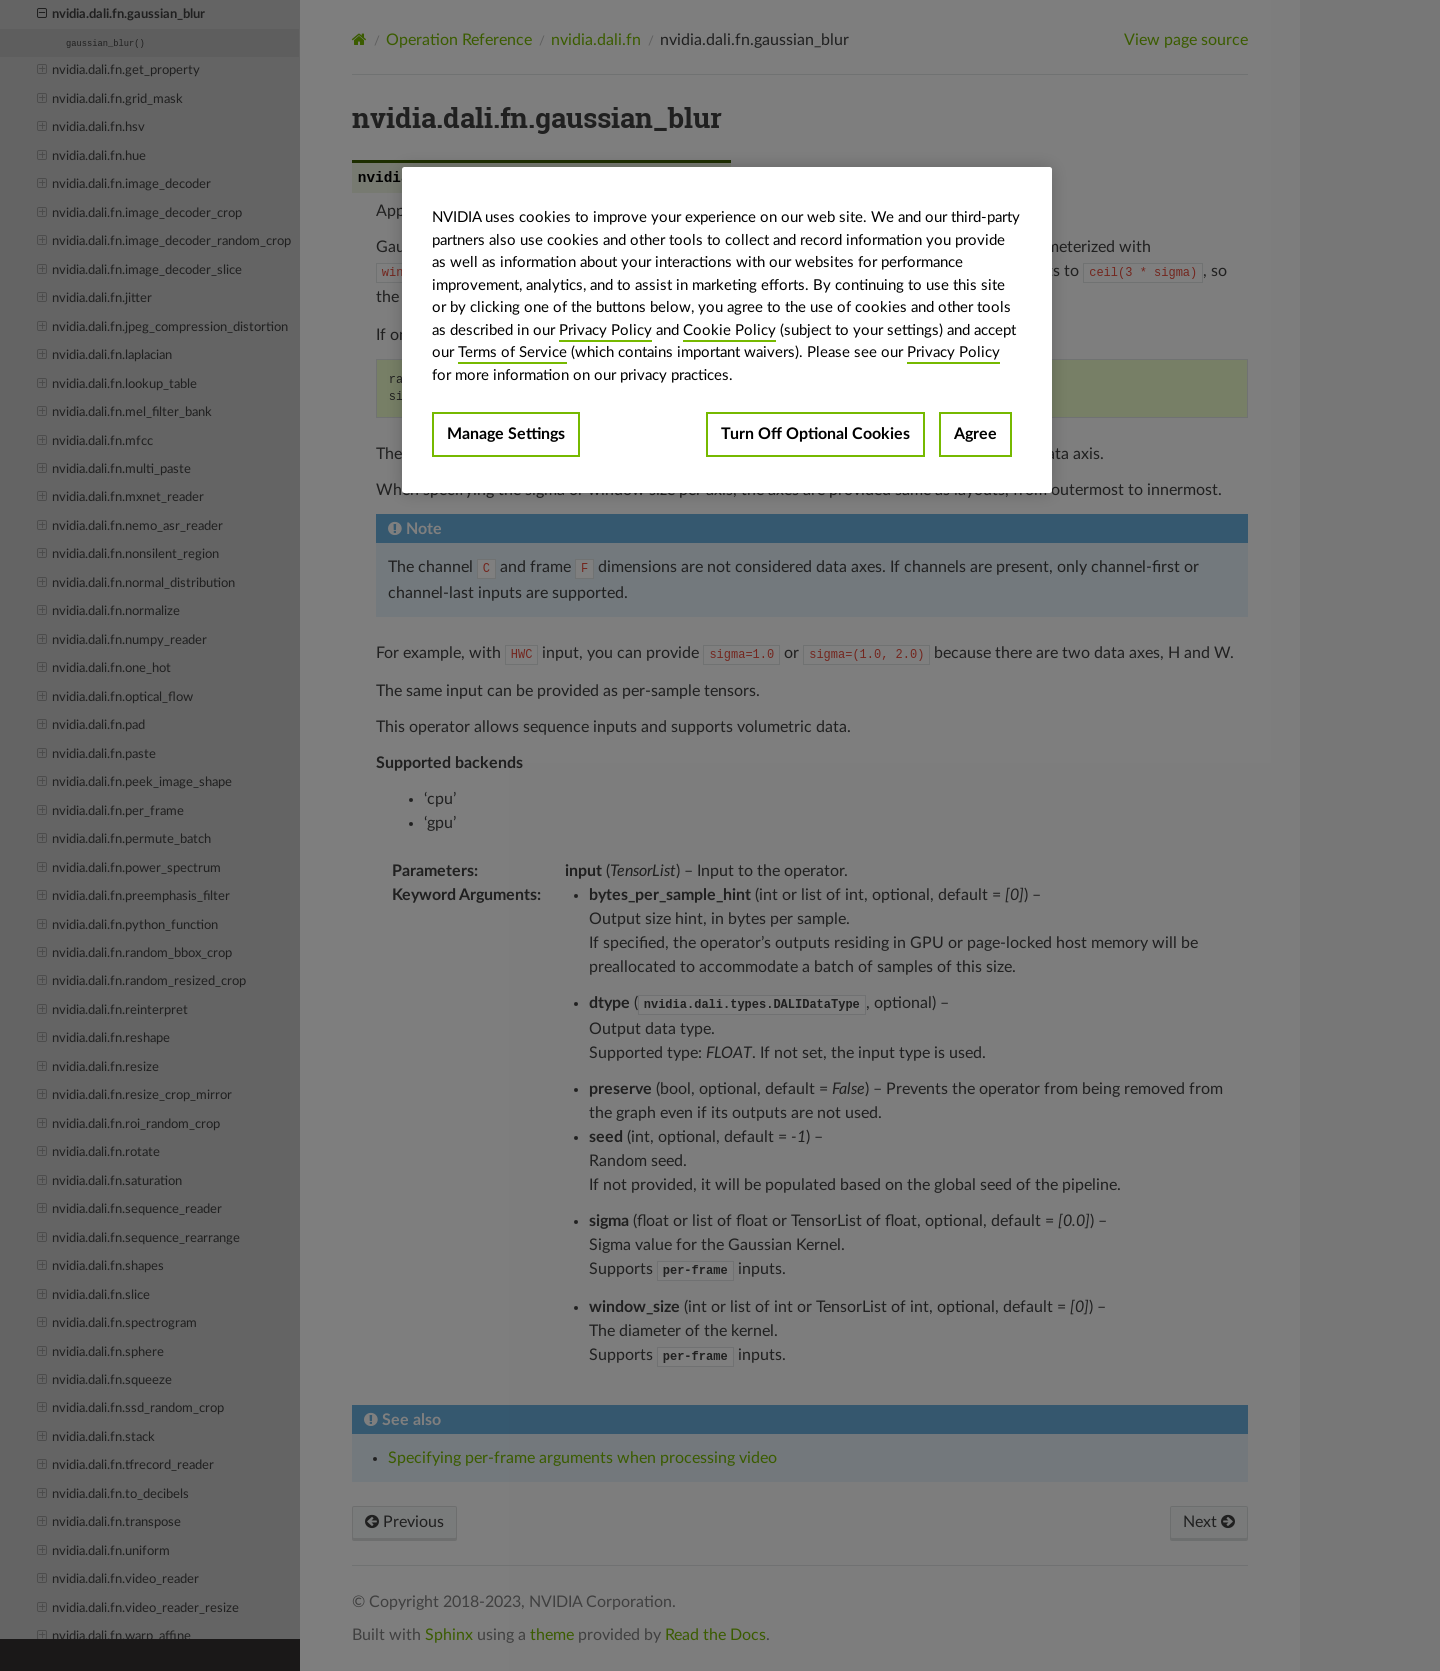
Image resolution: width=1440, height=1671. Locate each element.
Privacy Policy (605, 330)
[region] (727, 330)
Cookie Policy (729, 330)
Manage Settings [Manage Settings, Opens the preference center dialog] (506, 434)
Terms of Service (512, 352)
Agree (975, 434)
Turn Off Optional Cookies (815, 434)
